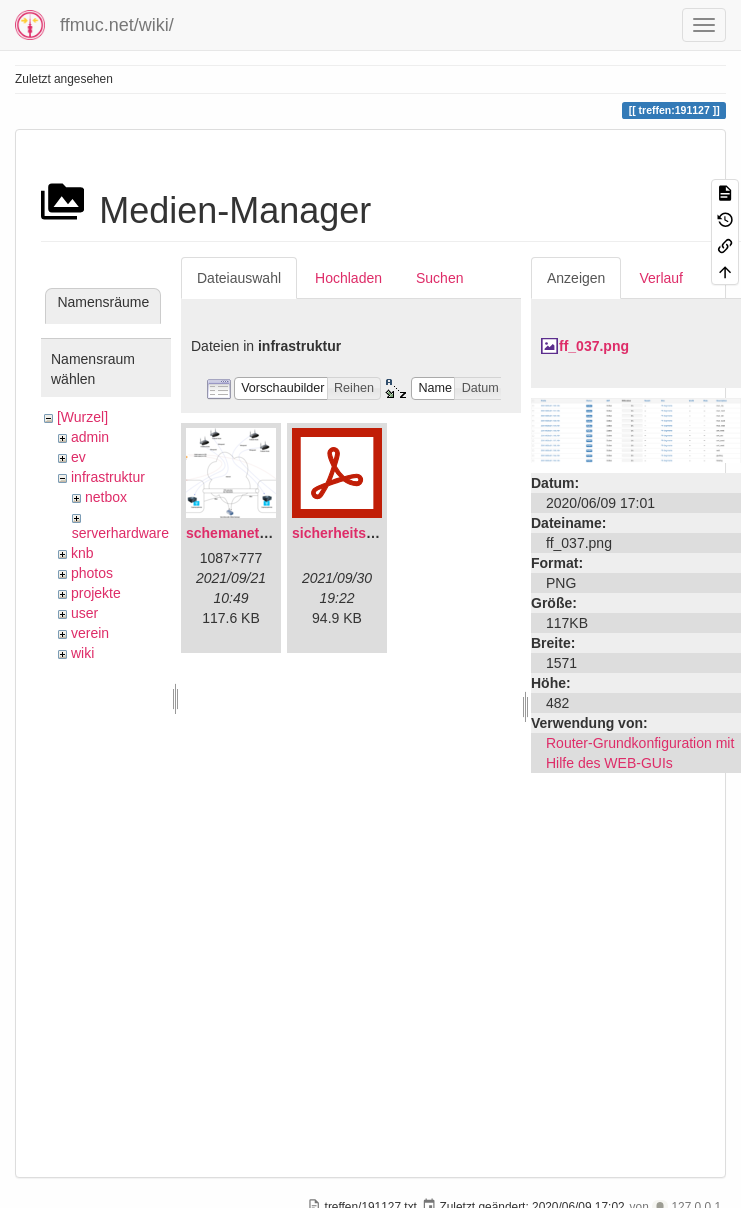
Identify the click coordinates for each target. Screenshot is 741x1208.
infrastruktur (108, 477)
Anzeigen (576, 278)
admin (90, 437)
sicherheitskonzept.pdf (368, 533)
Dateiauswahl (239, 278)
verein (90, 633)
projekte (96, 593)
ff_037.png (594, 346)
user (84, 613)
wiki (82, 653)
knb (82, 553)
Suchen (439, 278)
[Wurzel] (82, 417)
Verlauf (661, 278)
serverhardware (120, 533)
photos (92, 573)
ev (78, 457)
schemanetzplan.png (255, 533)
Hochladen (348, 278)
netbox (106, 497)
